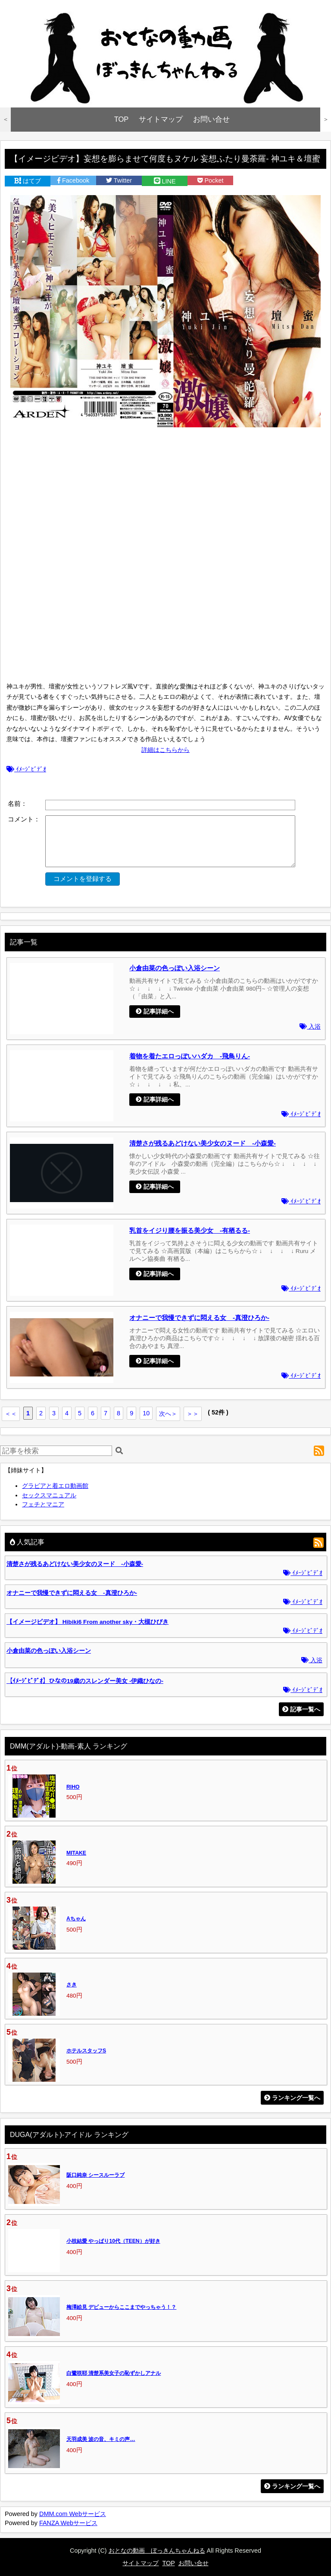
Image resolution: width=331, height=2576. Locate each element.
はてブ (27, 180)
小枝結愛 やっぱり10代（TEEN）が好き (113, 2241)
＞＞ (193, 1413)
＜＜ (11, 1413)
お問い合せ (211, 119)
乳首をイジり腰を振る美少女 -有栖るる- (189, 1230)
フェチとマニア (43, 1504)
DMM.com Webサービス (72, 2513)
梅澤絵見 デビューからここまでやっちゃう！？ (121, 2307)
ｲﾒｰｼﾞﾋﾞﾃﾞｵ (26, 769)
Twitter (119, 180)
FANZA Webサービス (68, 2522)
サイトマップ (161, 119)
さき (71, 1985)
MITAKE (76, 1853)
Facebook (73, 180)
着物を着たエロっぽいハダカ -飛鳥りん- (189, 1056)
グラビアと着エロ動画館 (55, 1485)
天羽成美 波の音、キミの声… (100, 2439)
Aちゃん (76, 1919)
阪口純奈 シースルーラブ (95, 2175)
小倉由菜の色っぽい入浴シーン (174, 968)
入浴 (310, 1026)
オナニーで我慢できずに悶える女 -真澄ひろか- (199, 1317)
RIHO (73, 1787)
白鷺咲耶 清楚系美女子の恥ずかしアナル (113, 2373)
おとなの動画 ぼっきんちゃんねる (157, 2550)
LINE (165, 181)
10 (146, 1413)
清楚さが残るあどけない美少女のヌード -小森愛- (202, 1143)
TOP (121, 119)
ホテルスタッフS (86, 2051)
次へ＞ (168, 1413)
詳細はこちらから (165, 749)
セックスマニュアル (49, 1495)
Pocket (210, 180)
